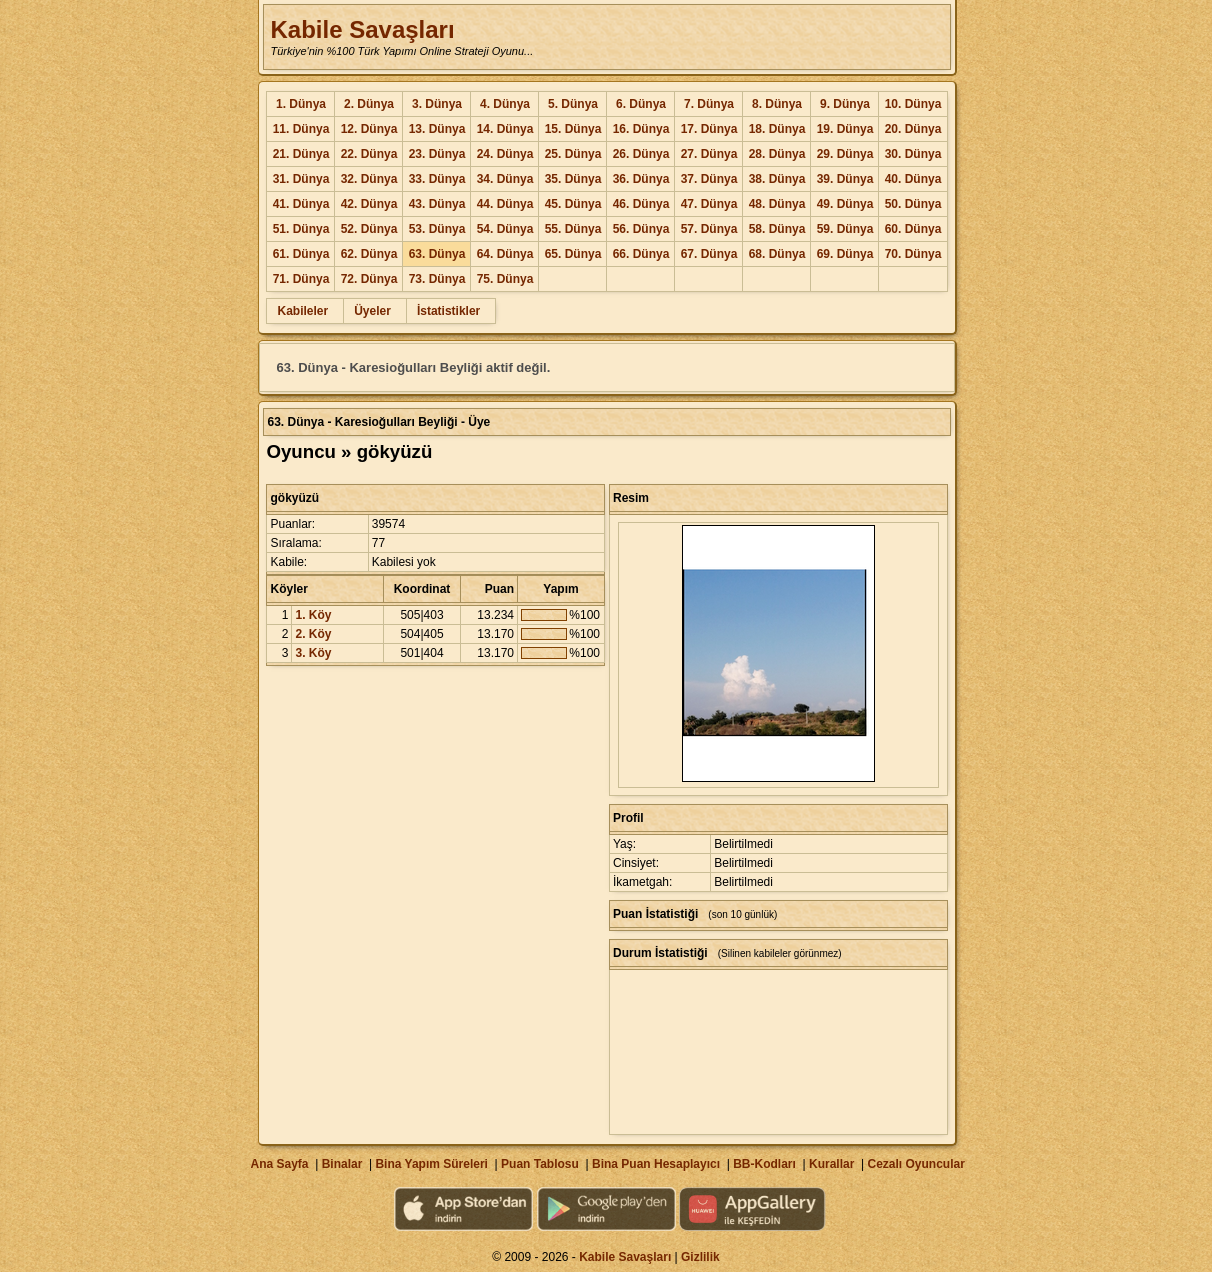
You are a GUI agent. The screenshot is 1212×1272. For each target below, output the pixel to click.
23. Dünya (437, 154)
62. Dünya (369, 254)
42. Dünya (369, 204)
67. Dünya (709, 254)
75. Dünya (505, 279)
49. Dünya (845, 204)
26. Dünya (641, 154)
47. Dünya (709, 204)
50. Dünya (913, 204)
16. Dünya (641, 129)
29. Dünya (845, 154)
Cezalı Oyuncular (915, 1164)
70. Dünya (913, 254)
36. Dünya (641, 179)
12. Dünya (369, 129)
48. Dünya (777, 204)
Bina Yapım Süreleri (431, 1164)
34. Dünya (505, 179)
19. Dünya (845, 129)
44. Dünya (505, 204)
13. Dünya (437, 129)
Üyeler (372, 311)
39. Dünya (845, 179)
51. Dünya (301, 229)
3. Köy (313, 653)
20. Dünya (913, 129)
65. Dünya (573, 254)
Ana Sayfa (279, 1164)
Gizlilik (700, 1257)
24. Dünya (505, 154)
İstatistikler (448, 311)
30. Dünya (913, 154)
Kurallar (831, 1164)
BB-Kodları (764, 1164)
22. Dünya (369, 154)
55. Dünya (573, 229)
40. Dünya (913, 179)
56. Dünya (641, 229)
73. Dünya (437, 279)
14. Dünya (505, 129)
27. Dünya (709, 154)
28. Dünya (777, 154)
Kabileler (302, 311)
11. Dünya (301, 129)
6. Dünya (641, 104)
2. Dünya (369, 104)
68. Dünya (777, 254)
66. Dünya (641, 254)
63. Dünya (437, 254)
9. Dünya (845, 104)
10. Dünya (913, 104)
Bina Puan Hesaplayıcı (656, 1164)
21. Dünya (301, 154)
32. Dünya (369, 179)
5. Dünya (573, 104)
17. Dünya (709, 129)
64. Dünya (505, 254)
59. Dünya (845, 229)
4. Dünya (505, 104)
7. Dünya (709, 104)
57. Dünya (709, 229)
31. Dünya (301, 179)
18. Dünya (777, 129)
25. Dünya (573, 154)
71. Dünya (301, 279)
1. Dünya (301, 104)
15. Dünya (573, 129)
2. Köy (313, 634)
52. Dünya (369, 229)
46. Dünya (641, 204)
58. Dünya (777, 229)
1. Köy (313, 615)
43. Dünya (437, 204)
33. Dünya (437, 179)
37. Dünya (709, 179)
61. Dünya (301, 254)
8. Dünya (777, 104)
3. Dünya (437, 104)
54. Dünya (505, 229)
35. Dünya (573, 179)
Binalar (342, 1164)
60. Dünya (913, 229)
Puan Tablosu (540, 1164)
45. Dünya (573, 204)
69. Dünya (845, 254)
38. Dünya (777, 179)
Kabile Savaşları (362, 29)
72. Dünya (369, 279)
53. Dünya (437, 229)
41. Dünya (301, 204)
